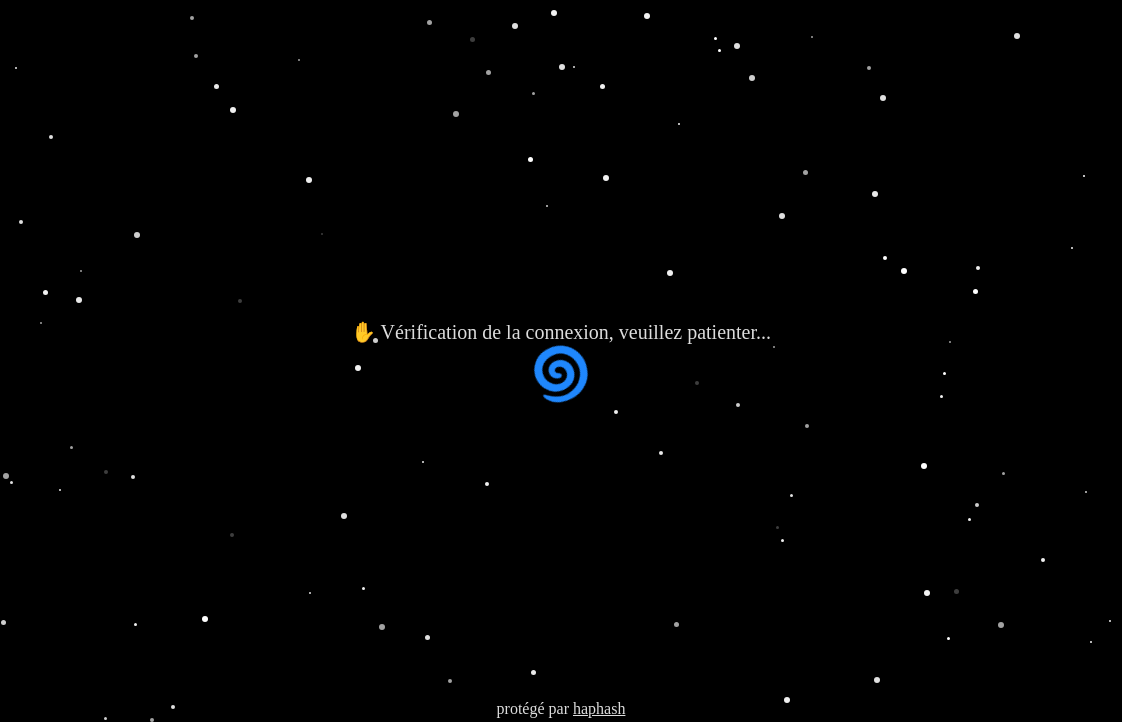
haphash (599, 708)
